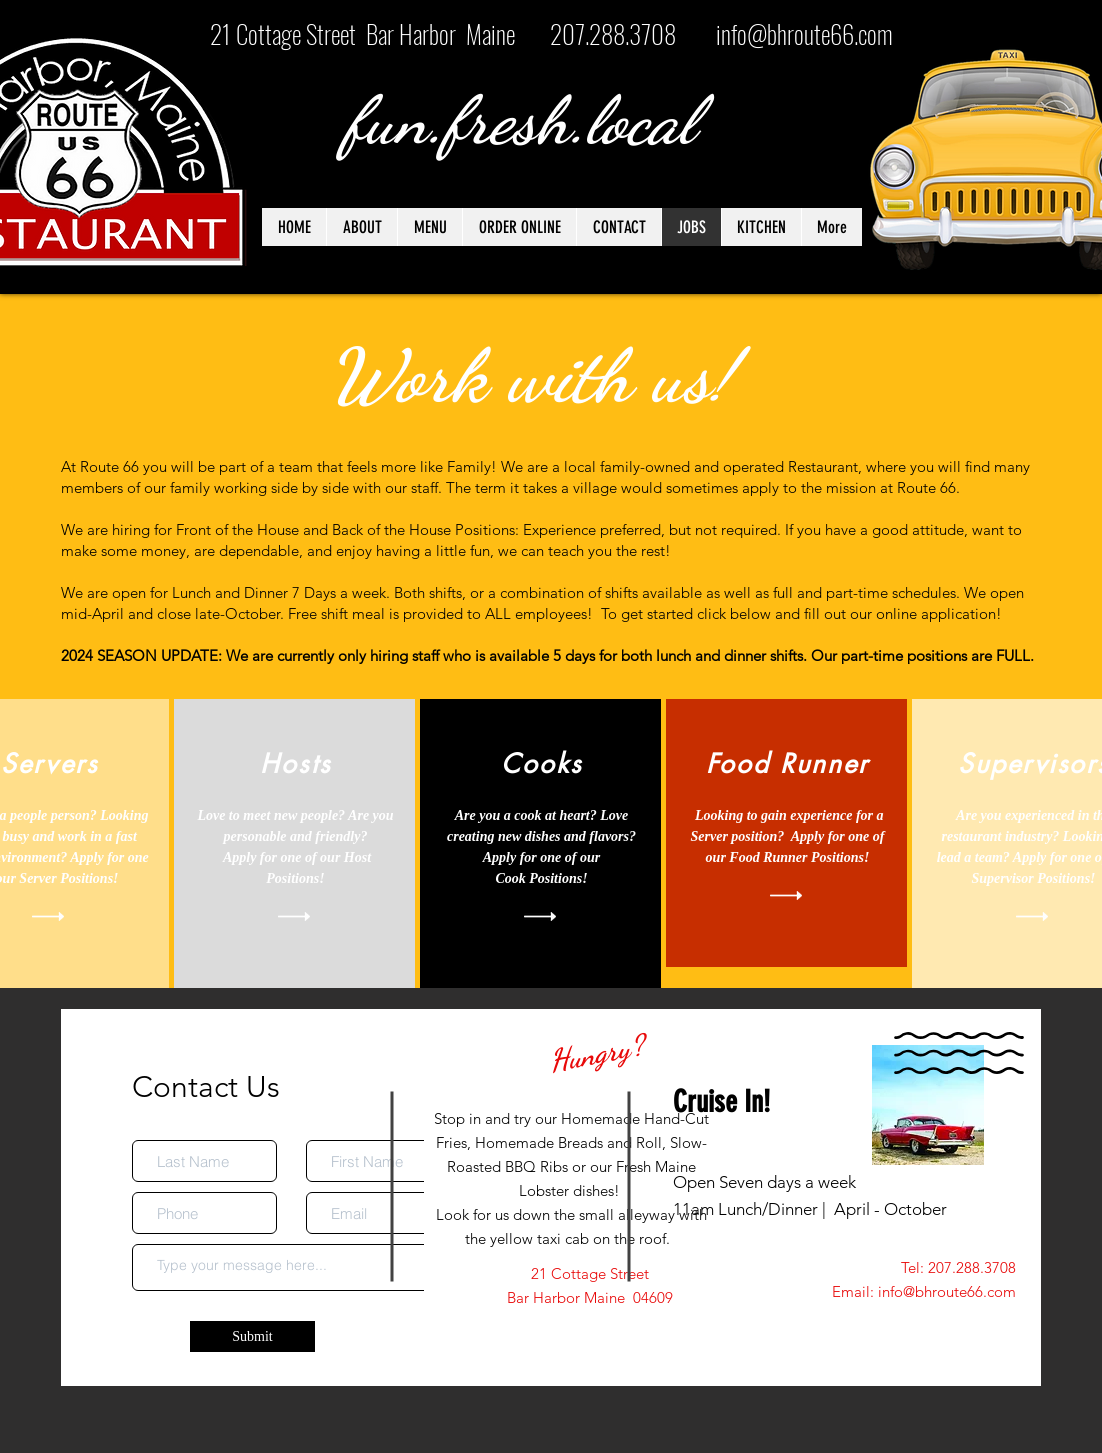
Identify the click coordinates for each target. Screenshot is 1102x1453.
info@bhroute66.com (804, 33)
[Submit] (252, 1336)
